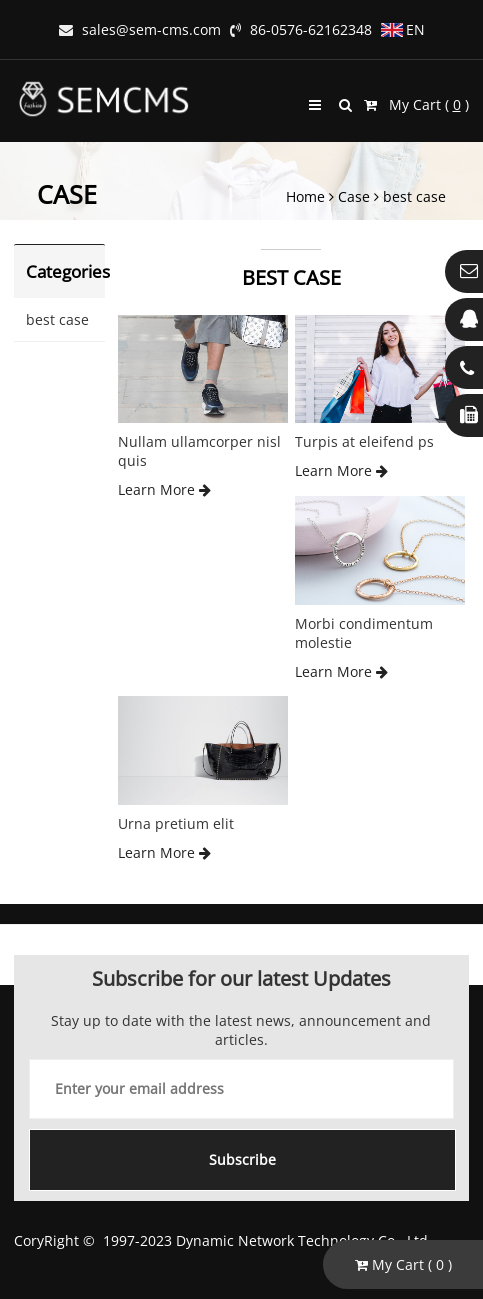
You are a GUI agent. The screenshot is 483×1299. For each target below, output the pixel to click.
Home (305, 196)
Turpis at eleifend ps (364, 441)
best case (414, 196)
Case (354, 196)
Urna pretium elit (176, 823)
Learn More (164, 489)
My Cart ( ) (416, 104)
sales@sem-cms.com (140, 29)
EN (403, 29)
